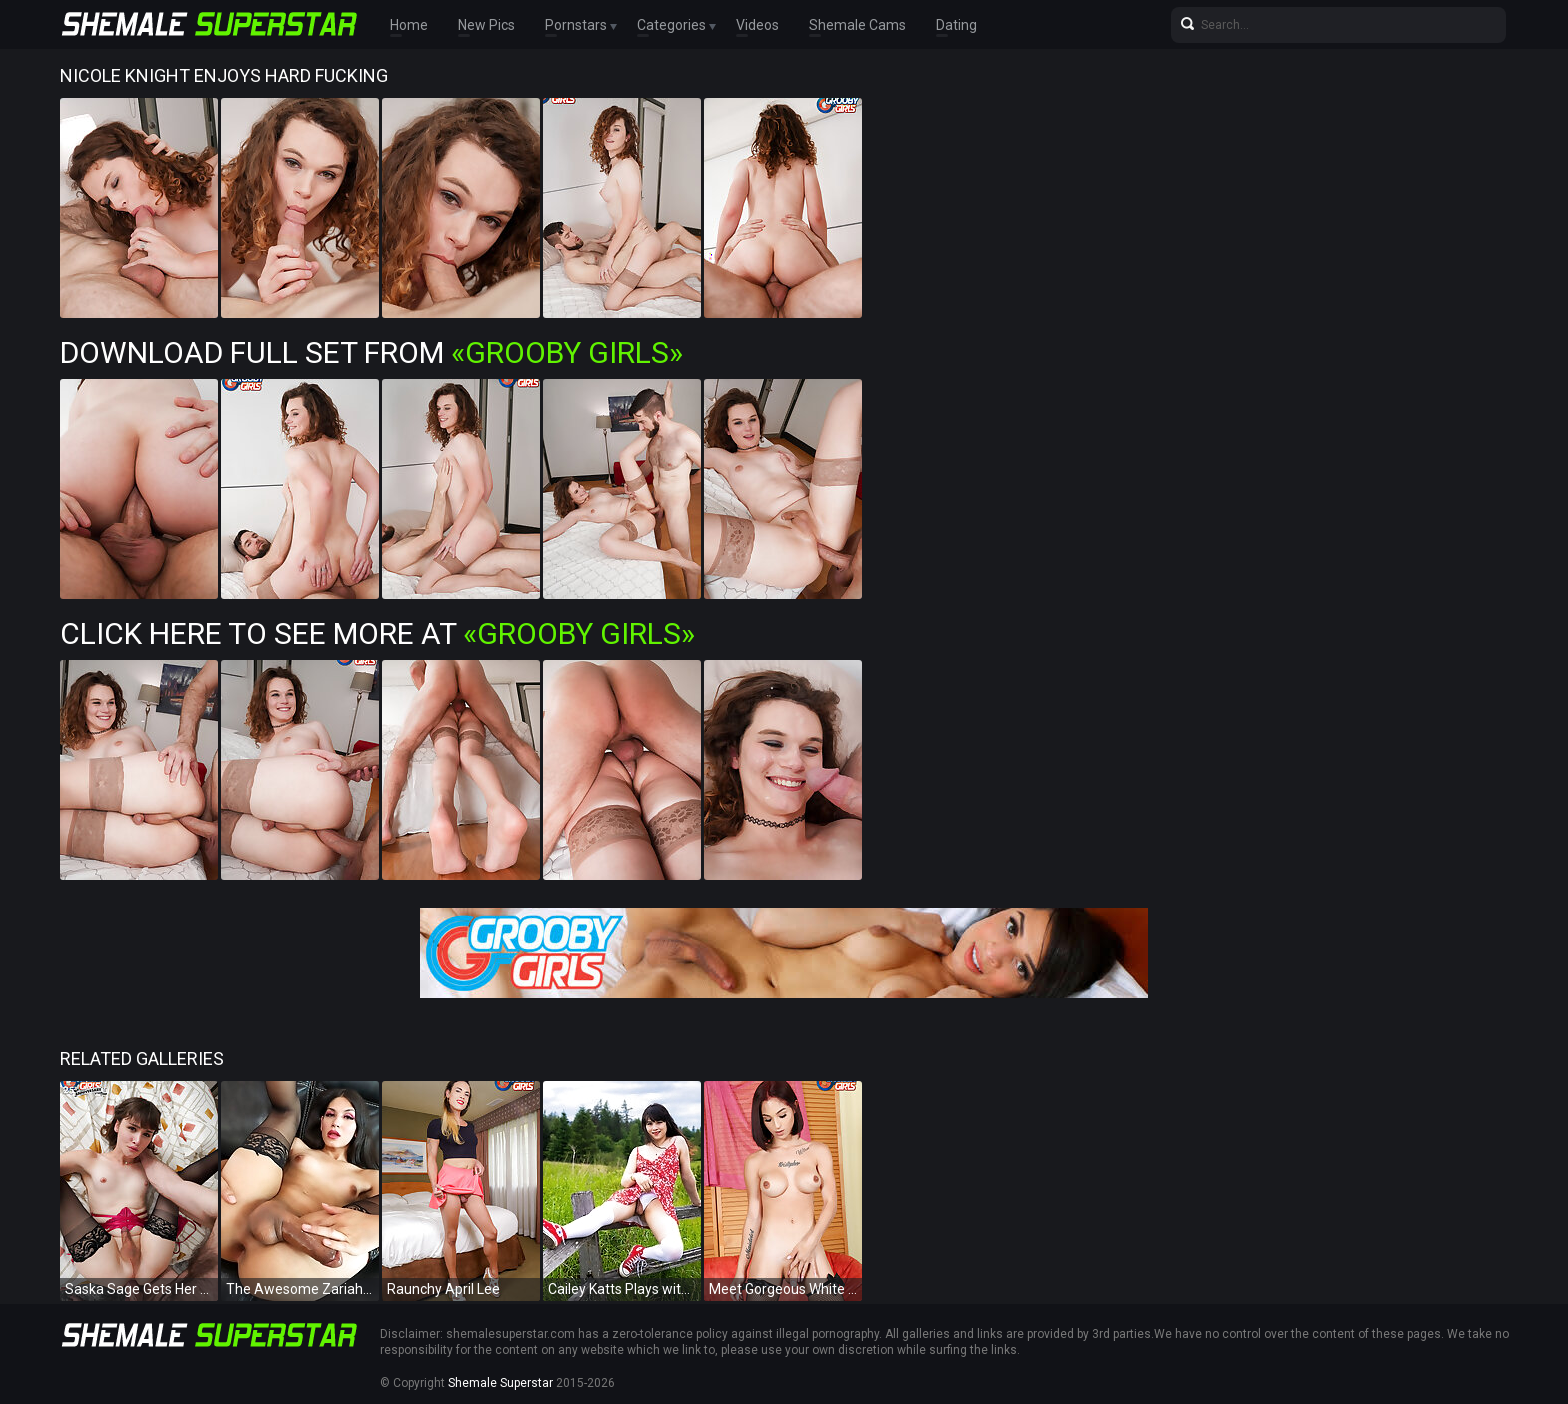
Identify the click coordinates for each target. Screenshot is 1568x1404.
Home (409, 25)
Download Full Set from (371, 352)
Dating (956, 25)
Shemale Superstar (500, 1383)
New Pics (486, 25)
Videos (757, 25)
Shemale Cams (857, 25)
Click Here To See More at (377, 633)
